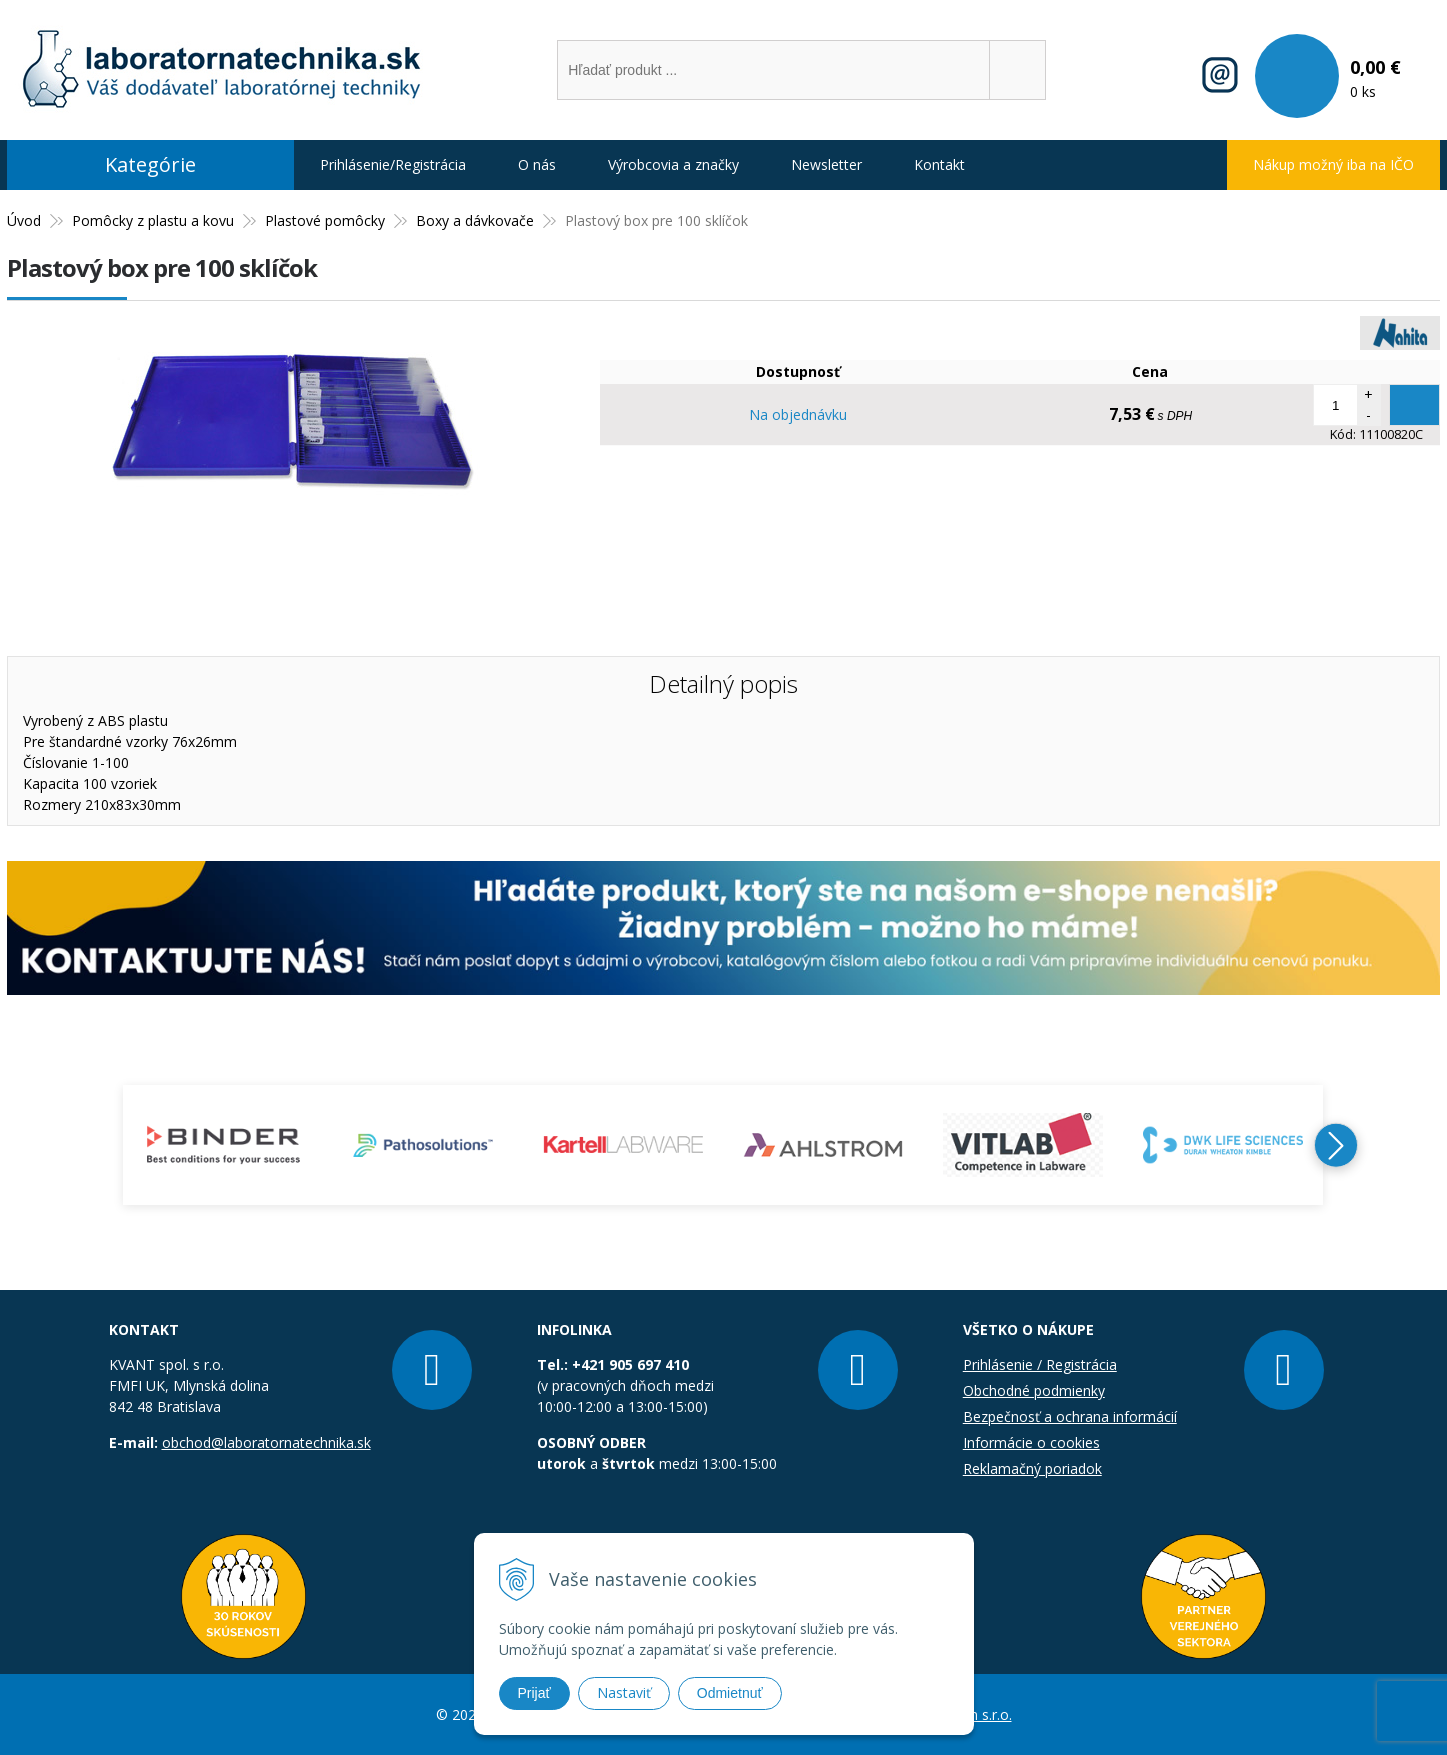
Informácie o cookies (1031, 1442)
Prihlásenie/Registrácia (393, 164)
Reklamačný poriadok (1032, 1468)
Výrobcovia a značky (673, 164)
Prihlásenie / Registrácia (1040, 1364)
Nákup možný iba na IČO (1333, 164)
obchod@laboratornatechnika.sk (266, 1442)
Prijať (534, 1693)
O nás (537, 164)
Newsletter (826, 164)
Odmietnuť (730, 1693)
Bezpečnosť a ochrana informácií (1070, 1416)
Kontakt (939, 164)
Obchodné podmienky (1034, 1390)
